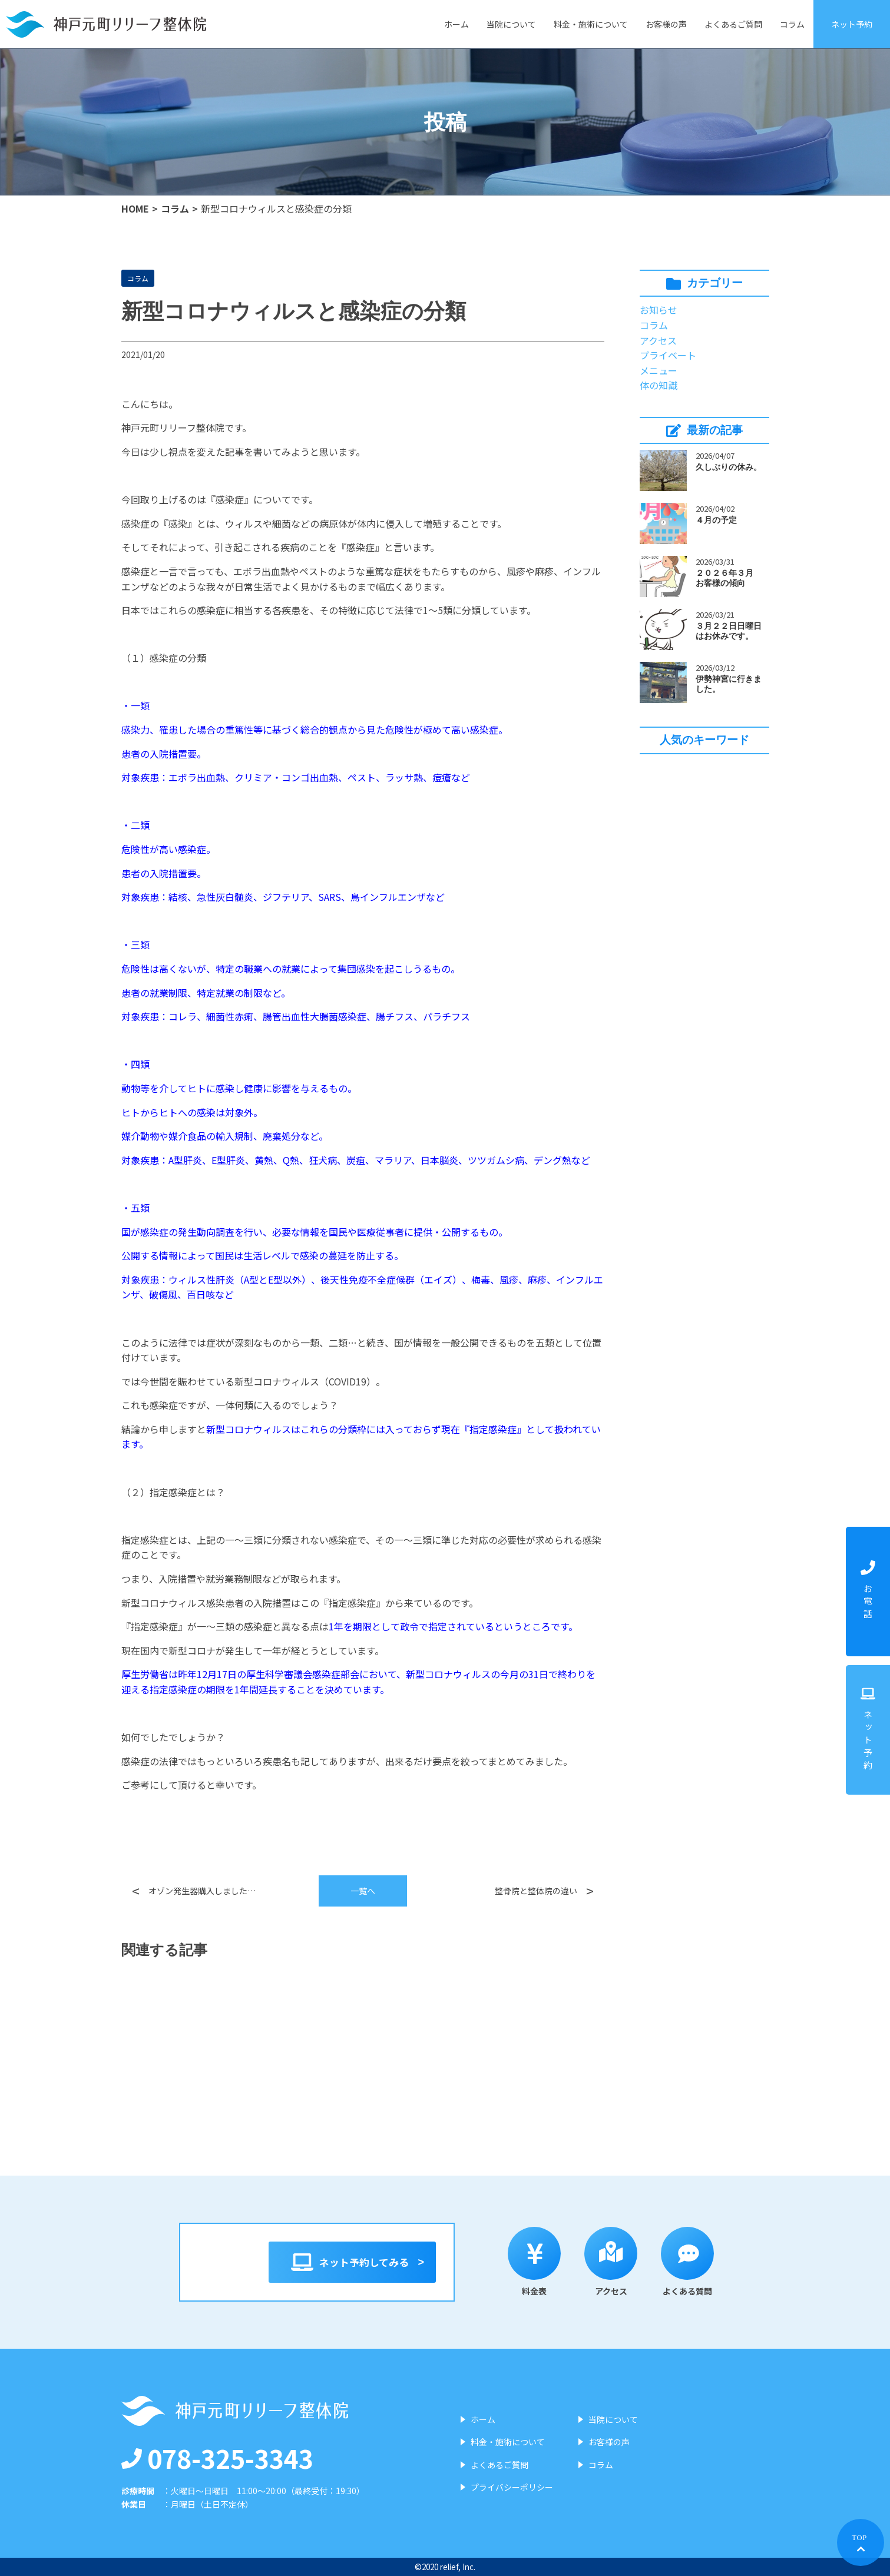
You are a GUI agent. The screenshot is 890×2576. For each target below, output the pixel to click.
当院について (511, 24)
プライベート (668, 355)
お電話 (868, 1591)
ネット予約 (851, 24)
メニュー (658, 370)
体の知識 (658, 385)
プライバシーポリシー (512, 2487)
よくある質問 (695, 2262)
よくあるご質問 (733, 24)
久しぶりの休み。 (729, 467)
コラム (792, 24)
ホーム (456, 24)
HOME (135, 208)
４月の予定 (716, 520)
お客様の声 (666, 24)
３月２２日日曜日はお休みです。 (729, 631)
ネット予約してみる (352, 2262)
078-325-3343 (217, 2457)
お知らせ (658, 310)
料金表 (541, 2262)
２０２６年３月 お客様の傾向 (729, 578)
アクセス (658, 340)
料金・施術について (591, 24)
